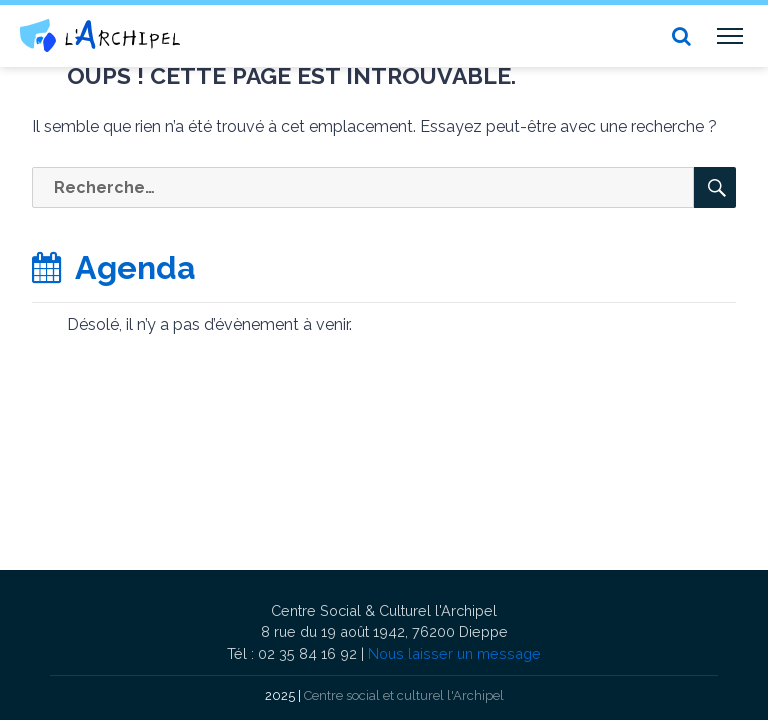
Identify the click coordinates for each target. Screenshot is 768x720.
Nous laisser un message (454, 653)
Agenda (114, 267)
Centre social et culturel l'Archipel (404, 695)
